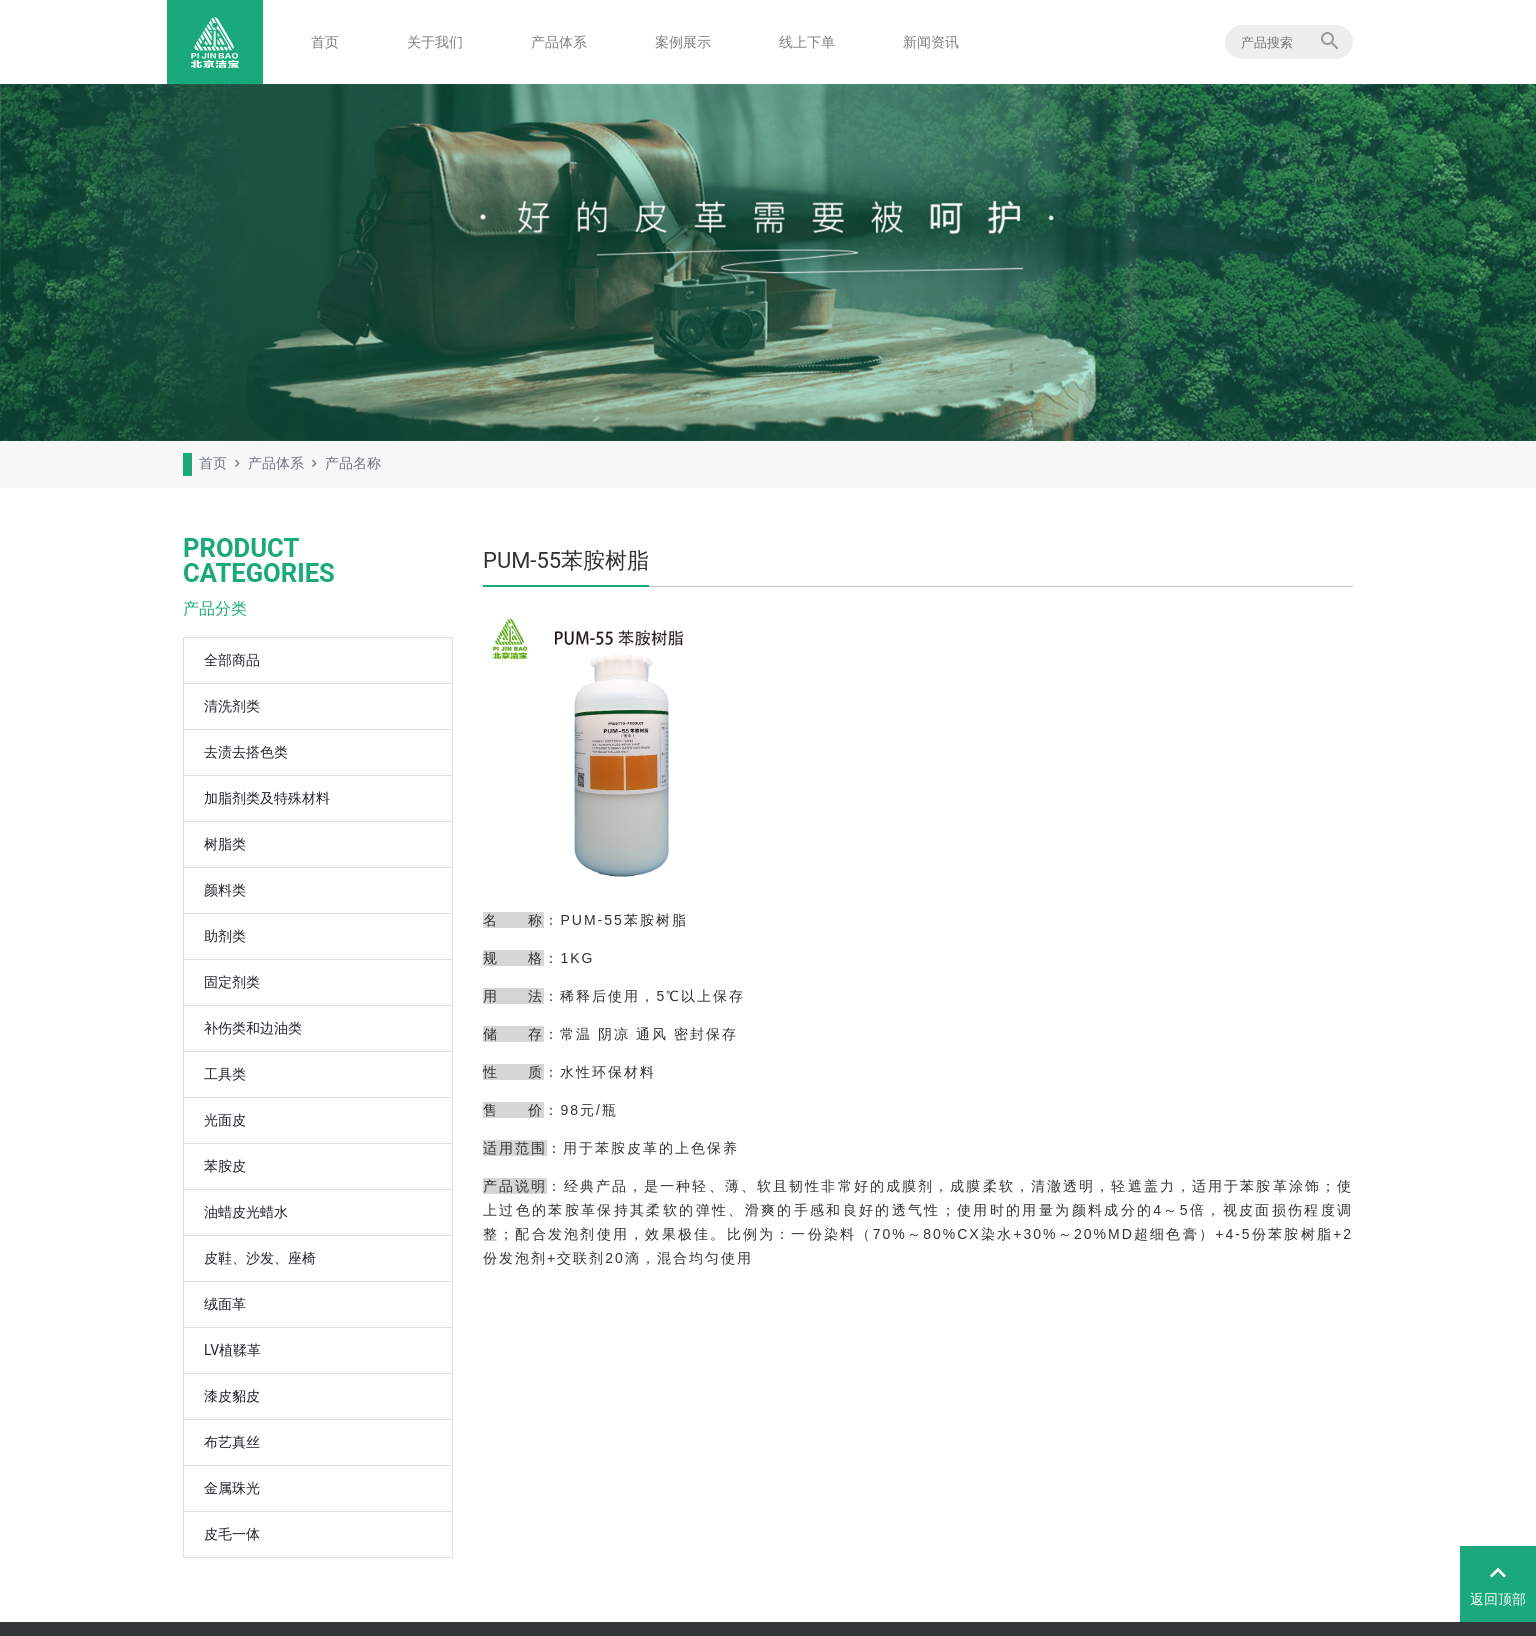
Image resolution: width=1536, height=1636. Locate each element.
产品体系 (559, 42)
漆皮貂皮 (232, 1396)
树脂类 (225, 844)
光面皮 (225, 1120)
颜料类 (225, 890)
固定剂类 (232, 982)
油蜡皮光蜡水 (246, 1212)
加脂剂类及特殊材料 (267, 798)
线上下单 (807, 42)
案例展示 (683, 42)
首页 (325, 42)
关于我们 (435, 42)
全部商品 (232, 660)
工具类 (225, 1074)
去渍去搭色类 (246, 752)
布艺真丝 (232, 1442)
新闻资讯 (931, 42)
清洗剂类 (232, 706)
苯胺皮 (225, 1166)
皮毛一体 (232, 1534)
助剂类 (225, 936)
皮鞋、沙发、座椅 (260, 1258)
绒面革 (225, 1304)
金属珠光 (232, 1488)
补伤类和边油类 (253, 1028)
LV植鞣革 (232, 1350)
